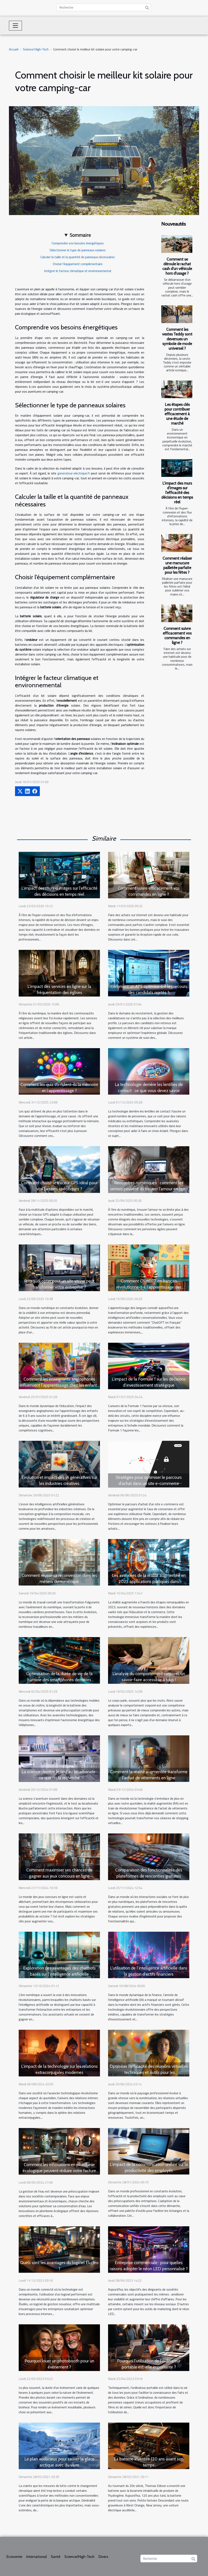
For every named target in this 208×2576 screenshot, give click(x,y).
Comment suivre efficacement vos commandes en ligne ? (177, 635)
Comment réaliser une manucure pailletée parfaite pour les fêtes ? (177, 565)
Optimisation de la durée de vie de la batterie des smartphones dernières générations (59, 1679)
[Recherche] (104, 7)
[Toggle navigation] (15, 26)
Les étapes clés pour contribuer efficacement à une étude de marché (177, 414)
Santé (55, 2556)
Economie (14, 2556)
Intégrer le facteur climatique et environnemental (77, 270)
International (36, 2556)
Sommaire (80, 235)
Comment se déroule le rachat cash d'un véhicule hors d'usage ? (177, 266)
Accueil (13, 49)
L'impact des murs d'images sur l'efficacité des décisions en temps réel (177, 492)
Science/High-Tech (36, 49)
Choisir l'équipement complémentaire (78, 263)
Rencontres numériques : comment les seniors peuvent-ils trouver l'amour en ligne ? (148, 1188)
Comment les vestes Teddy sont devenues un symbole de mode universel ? (177, 339)
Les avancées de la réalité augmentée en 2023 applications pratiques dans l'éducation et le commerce (149, 1581)
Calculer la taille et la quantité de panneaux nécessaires (77, 257)
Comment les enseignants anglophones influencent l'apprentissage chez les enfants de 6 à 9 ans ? (59, 1385)
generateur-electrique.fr (73, 473)
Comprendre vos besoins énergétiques (78, 243)
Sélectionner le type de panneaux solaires (78, 250)
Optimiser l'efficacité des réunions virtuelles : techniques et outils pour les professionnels (149, 2072)
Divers (103, 2556)
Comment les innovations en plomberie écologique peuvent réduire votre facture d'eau (59, 2170)
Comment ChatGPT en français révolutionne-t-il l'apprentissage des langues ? (148, 1287)
